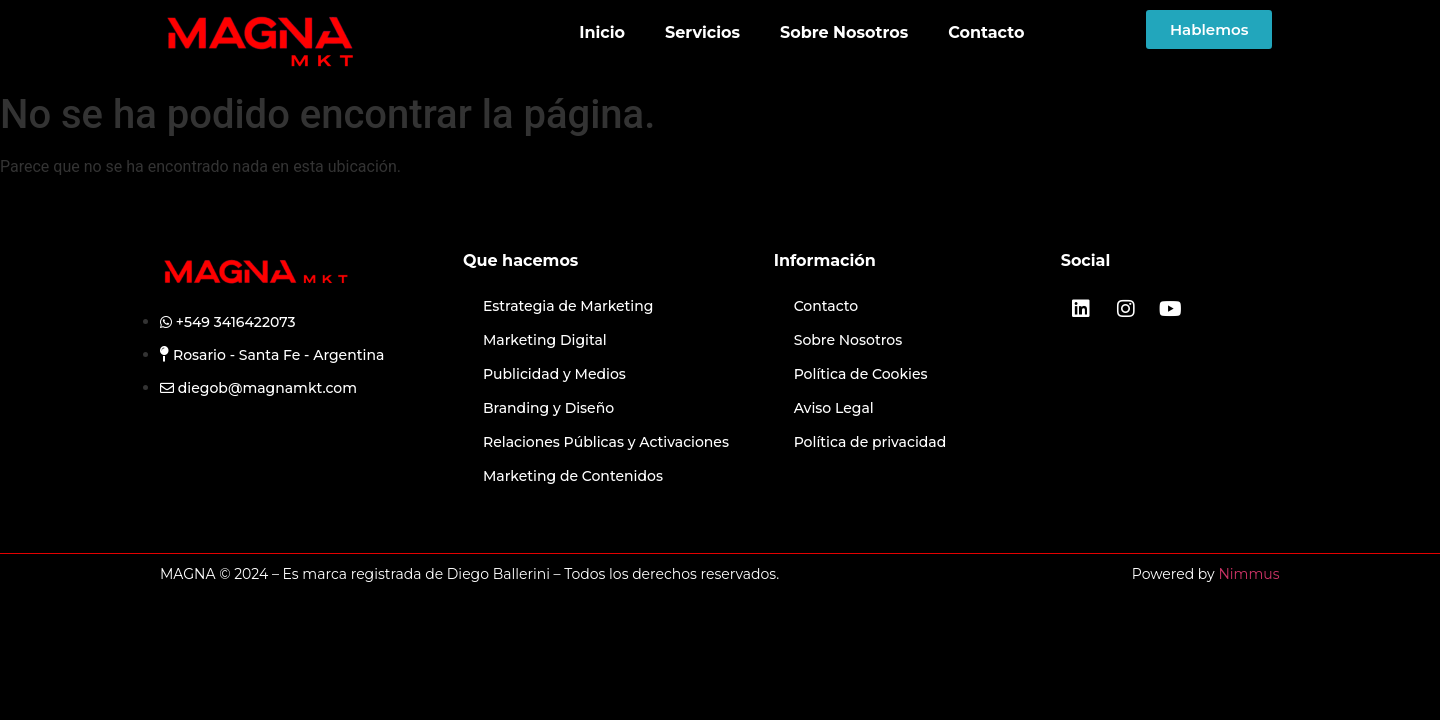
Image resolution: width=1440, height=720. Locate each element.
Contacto (986, 32)
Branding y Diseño (548, 408)
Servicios (702, 32)
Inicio (602, 32)
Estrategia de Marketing (568, 306)
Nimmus (1248, 574)
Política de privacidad (870, 442)
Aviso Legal (834, 408)
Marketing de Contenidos (573, 476)
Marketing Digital (546, 340)
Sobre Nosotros (844, 32)
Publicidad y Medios (554, 374)
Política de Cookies (861, 374)
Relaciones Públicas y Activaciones (606, 442)
